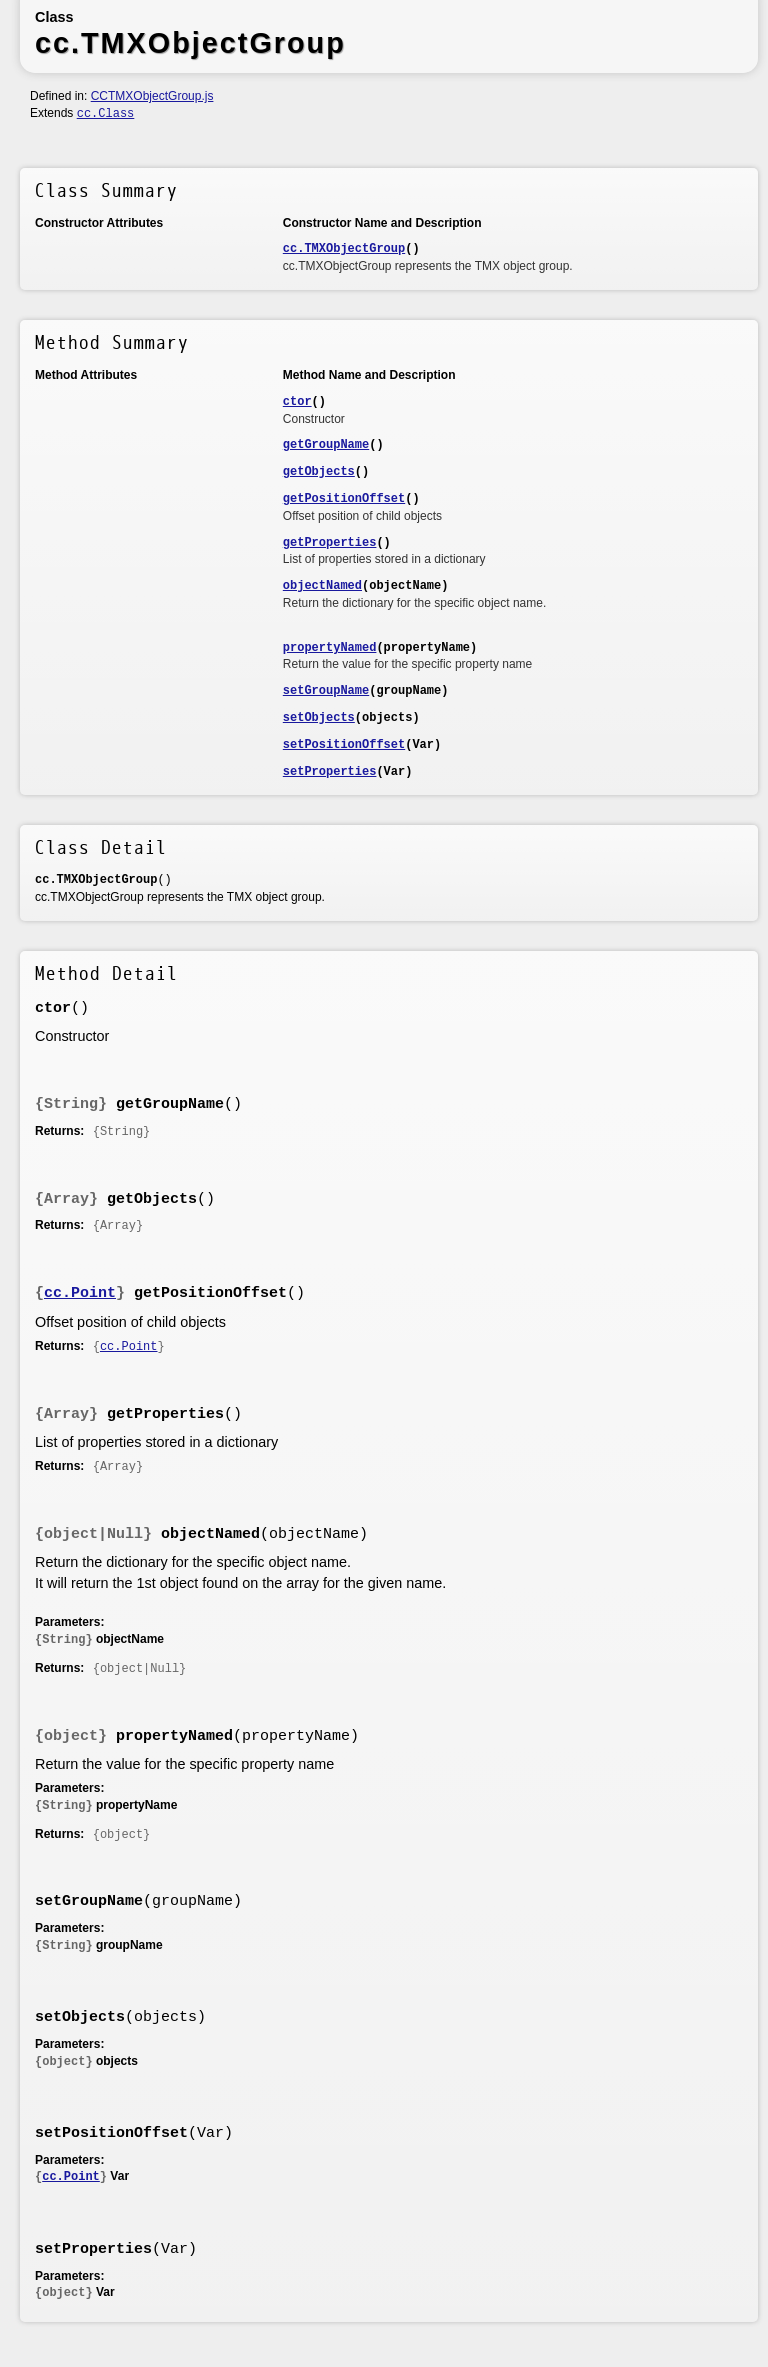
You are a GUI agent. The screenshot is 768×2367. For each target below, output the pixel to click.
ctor (297, 402)
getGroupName (326, 445)
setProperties (330, 772)
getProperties (330, 543)
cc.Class (106, 114)
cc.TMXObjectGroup (344, 249)
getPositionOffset (344, 499)
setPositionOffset (344, 745)
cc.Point (80, 1293)
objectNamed (322, 586)
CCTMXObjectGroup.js (152, 96)
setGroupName (326, 691)
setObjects (319, 718)
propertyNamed (330, 648)
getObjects (319, 472)
